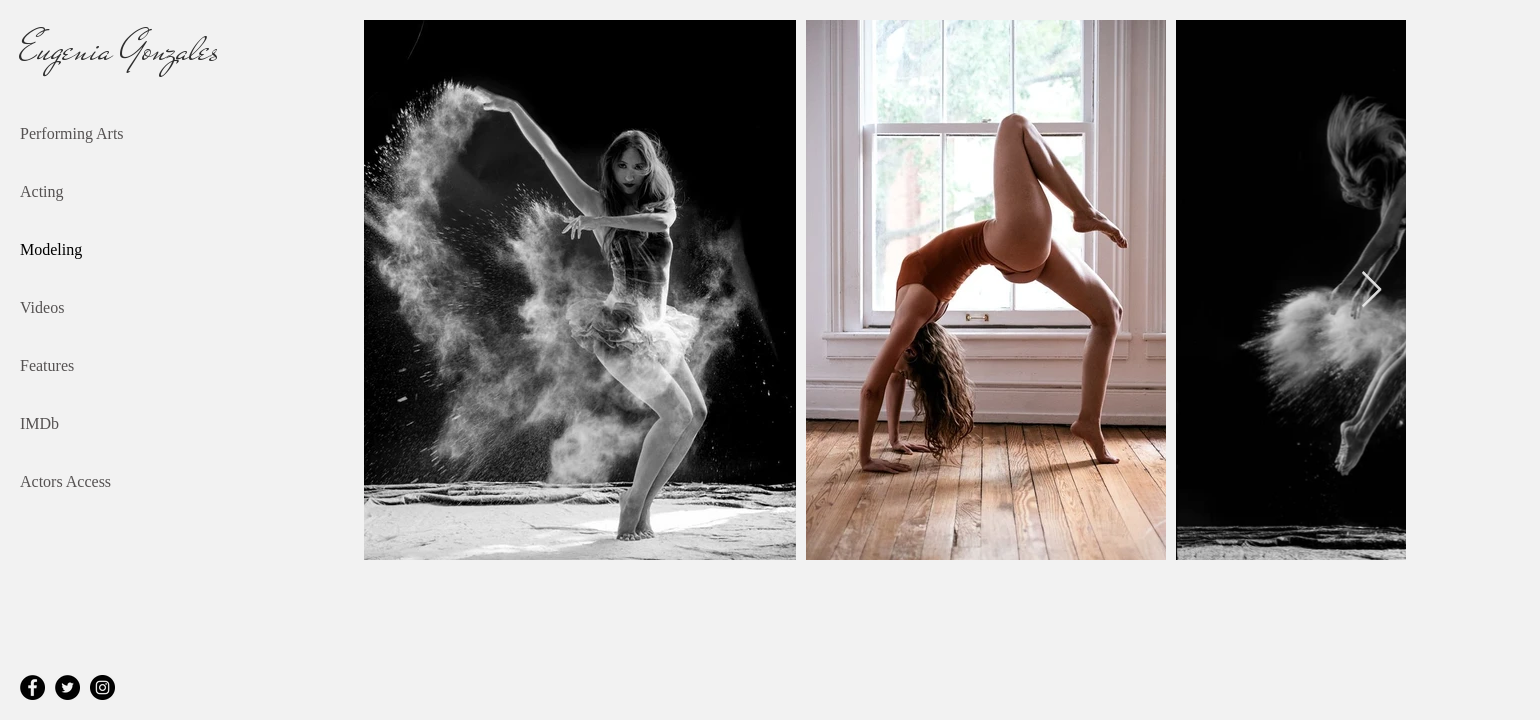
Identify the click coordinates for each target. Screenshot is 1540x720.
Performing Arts (72, 133)
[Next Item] (1371, 290)
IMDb (39, 423)
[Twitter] (67, 687)
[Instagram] (102, 687)
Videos (42, 307)
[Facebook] (32, 687)
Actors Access (65, 481)
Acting (42, 191)
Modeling (51, 249)
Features (47, 365)
